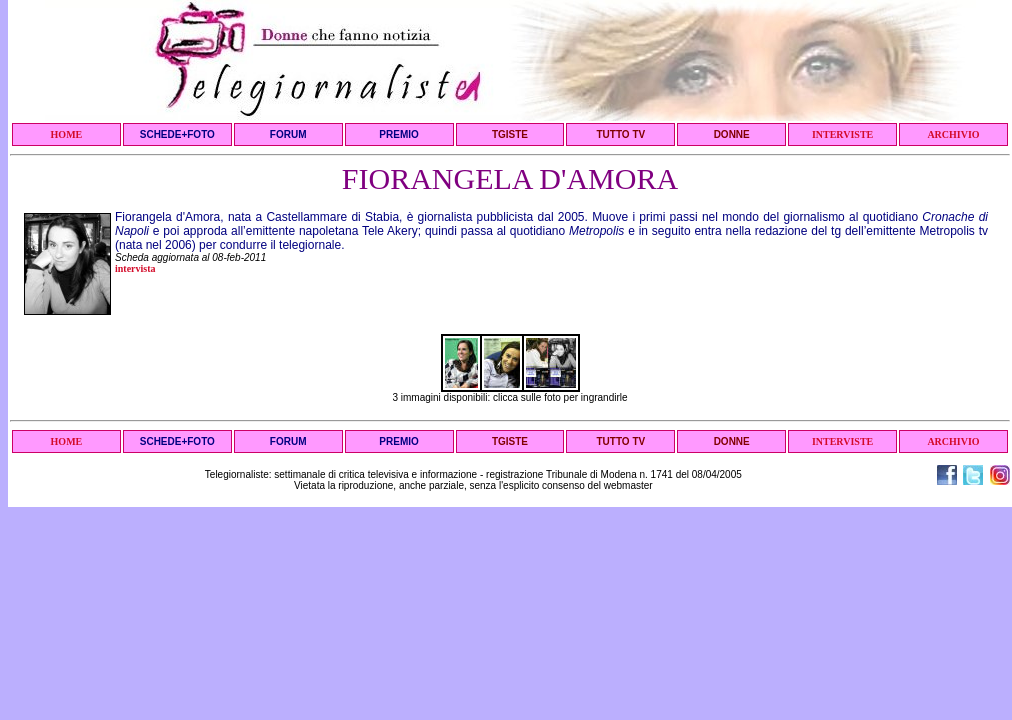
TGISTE (510, 134)
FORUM (288, 134)
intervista (135, 268)
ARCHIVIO (953, 134)
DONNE (732, 134)
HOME (67, 134)
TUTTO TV (620, 134)
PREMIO (398, 134)
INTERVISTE (842, 134)
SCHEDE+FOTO (177, 134)
